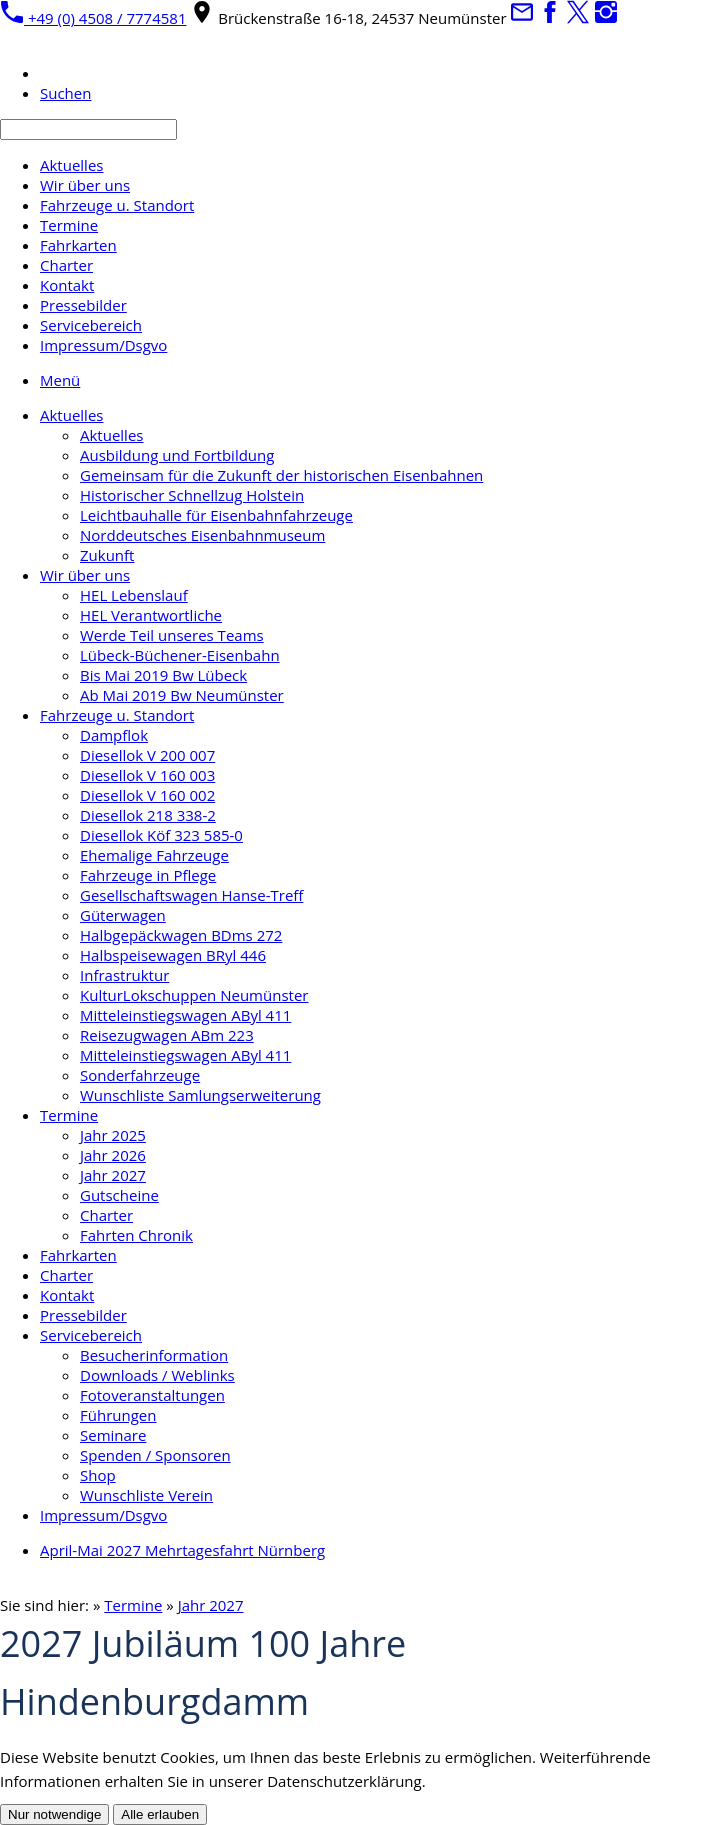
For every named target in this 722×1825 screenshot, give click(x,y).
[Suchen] (88, 129)
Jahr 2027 (211, 1605)
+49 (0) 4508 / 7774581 (93, 18)
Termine (133, 1605)
